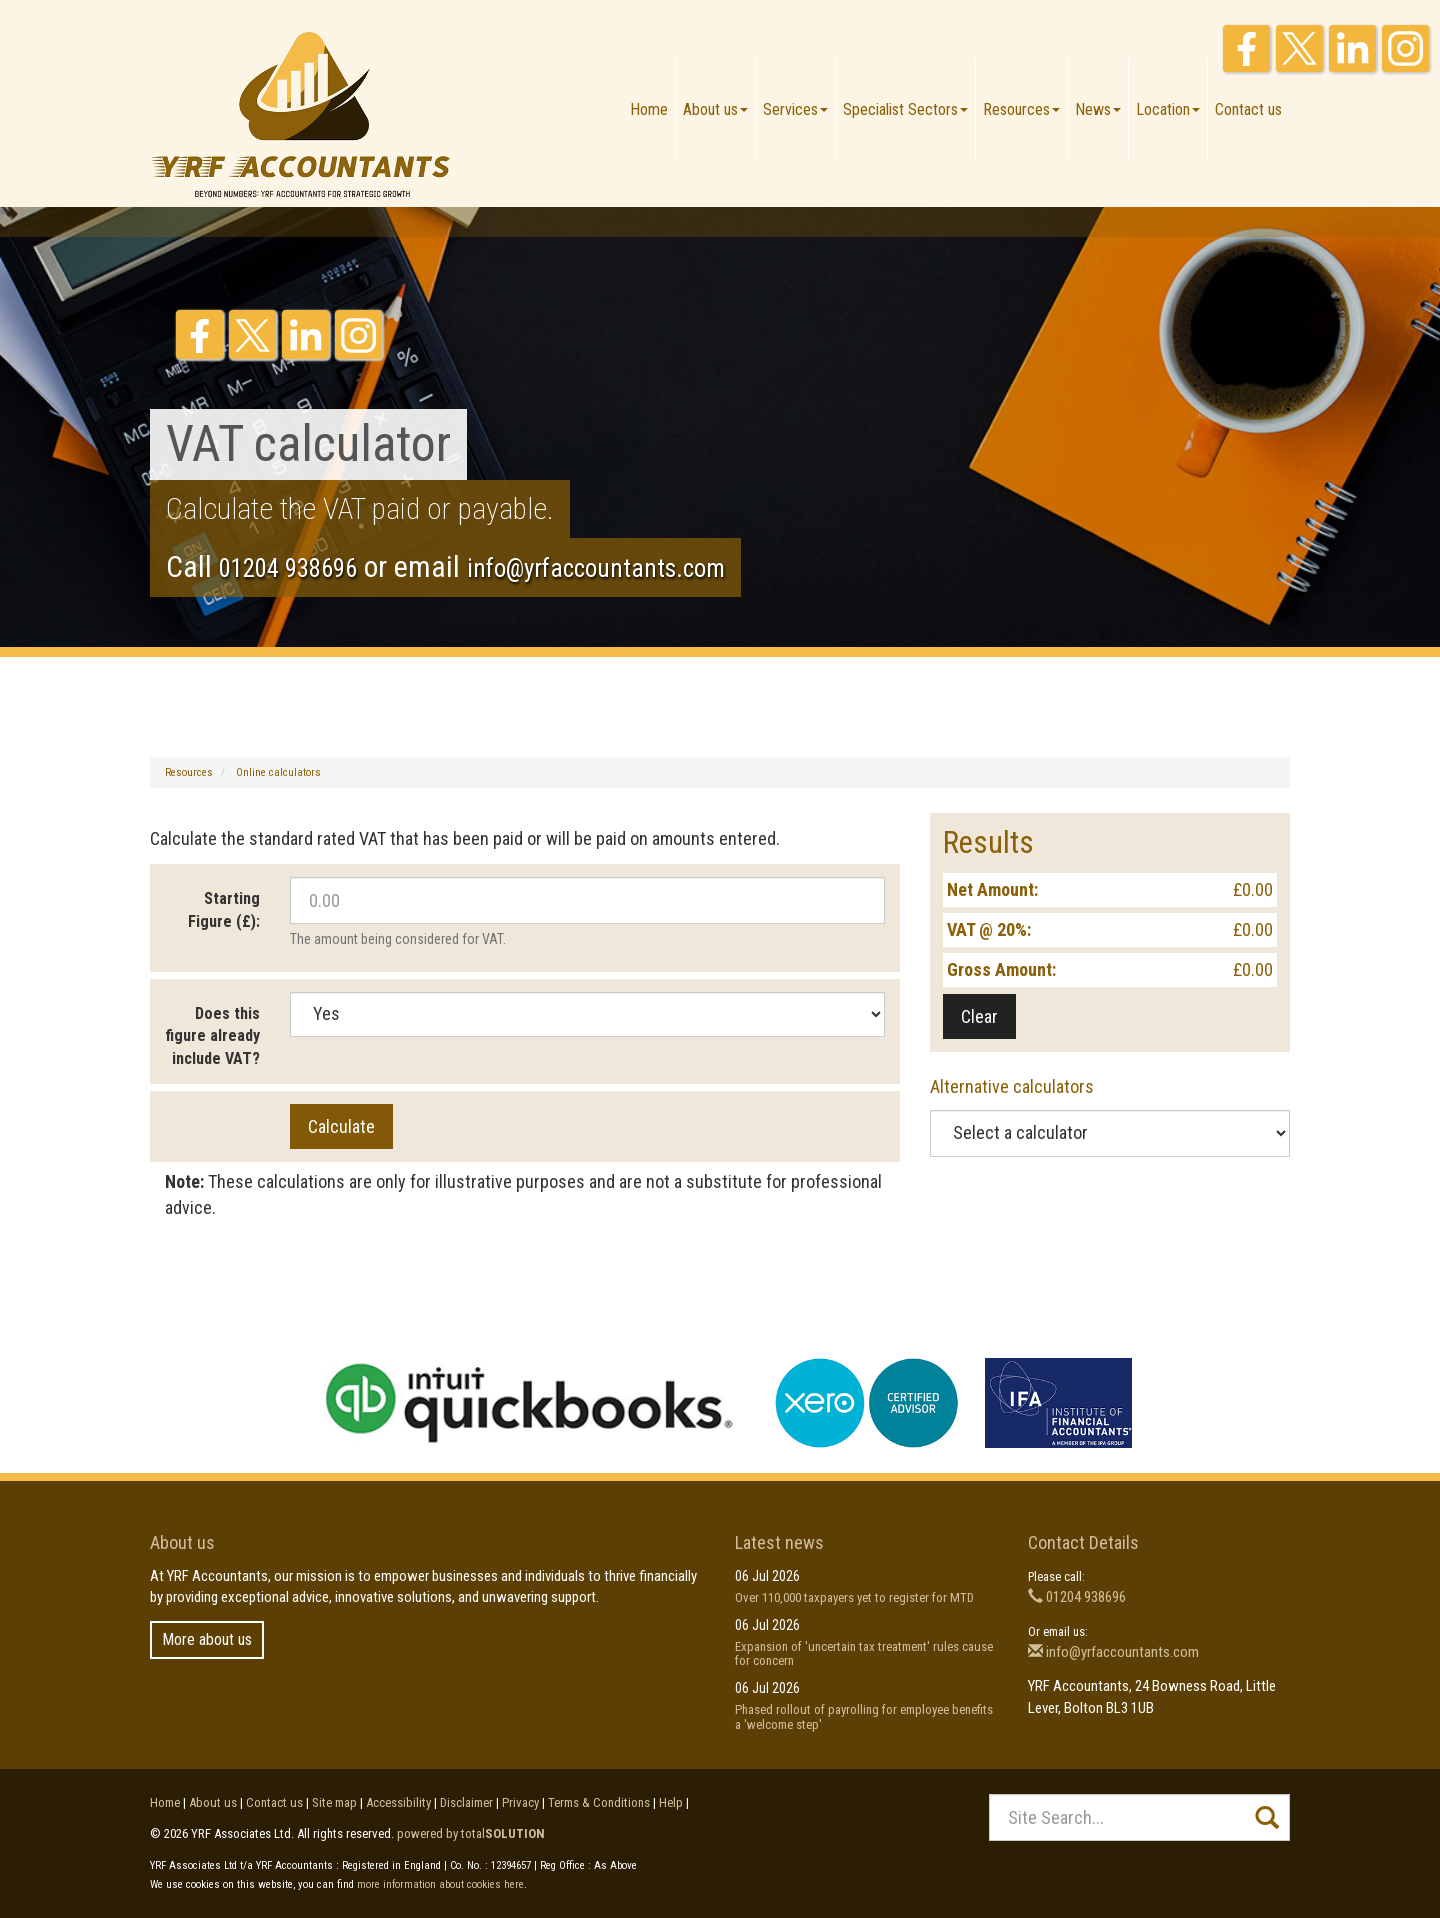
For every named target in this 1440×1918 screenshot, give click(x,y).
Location (1168, 109)
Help (671, 1802)
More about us (207, 1639)
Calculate (341, 1126)
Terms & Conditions (599, 1802)
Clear (979, 1016)
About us (715, 109)
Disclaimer (466, 1802)
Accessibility (398, 1802)
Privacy (520, 1802)
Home (649, 109)
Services (795, 109)
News (1098, 109)
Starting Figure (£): (224, 910)
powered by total (471, 1833)
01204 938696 (288, 568)
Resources (1021, 109)
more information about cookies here (440, 1884)
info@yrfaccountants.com (596, 568)
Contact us (1248, 109)
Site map (334, 1802)
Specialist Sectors (905, 109)
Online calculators (278, 772)
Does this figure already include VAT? (212, 1036)
